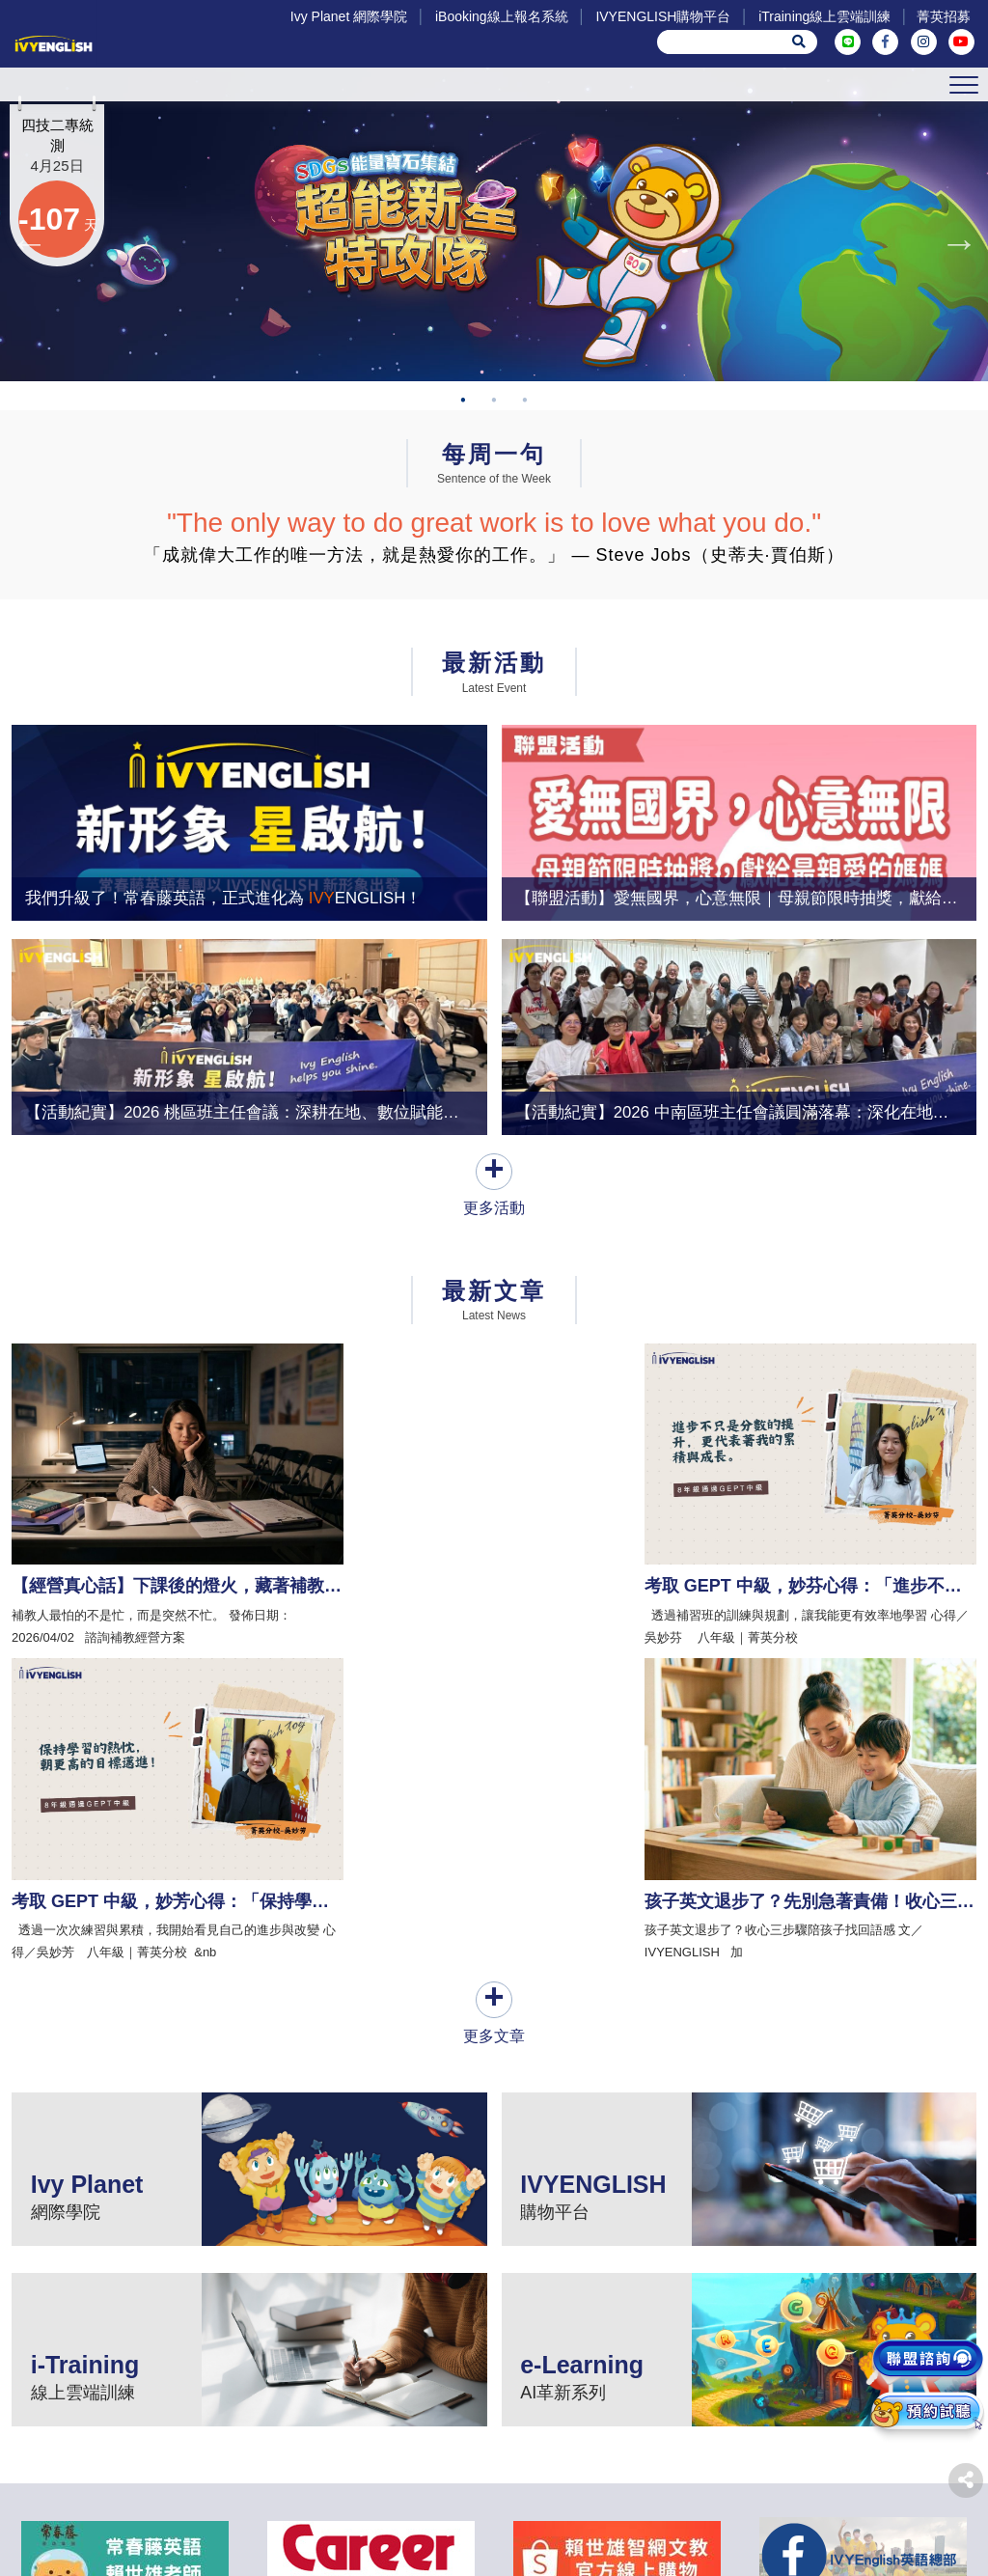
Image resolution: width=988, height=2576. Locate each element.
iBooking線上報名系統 (497, 16)
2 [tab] (494, 484)
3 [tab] (525, 484)
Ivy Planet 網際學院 (345, 16)
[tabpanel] (494, 266)
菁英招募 (942, 16)
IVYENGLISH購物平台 (659, 16)
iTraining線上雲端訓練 (821, 16)
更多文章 (494, 1729)
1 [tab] (463, 484)
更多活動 (494, 1280)
